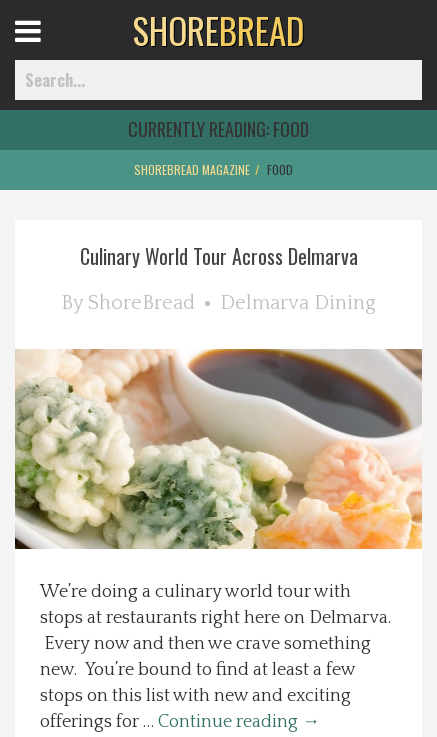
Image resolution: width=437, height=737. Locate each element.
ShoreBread (141, 303)
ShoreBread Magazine (192, 169)
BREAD (218, 30)
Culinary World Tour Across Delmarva (219, 256)
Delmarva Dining (298, 303)
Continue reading (239, 722)
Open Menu (52, 49)
